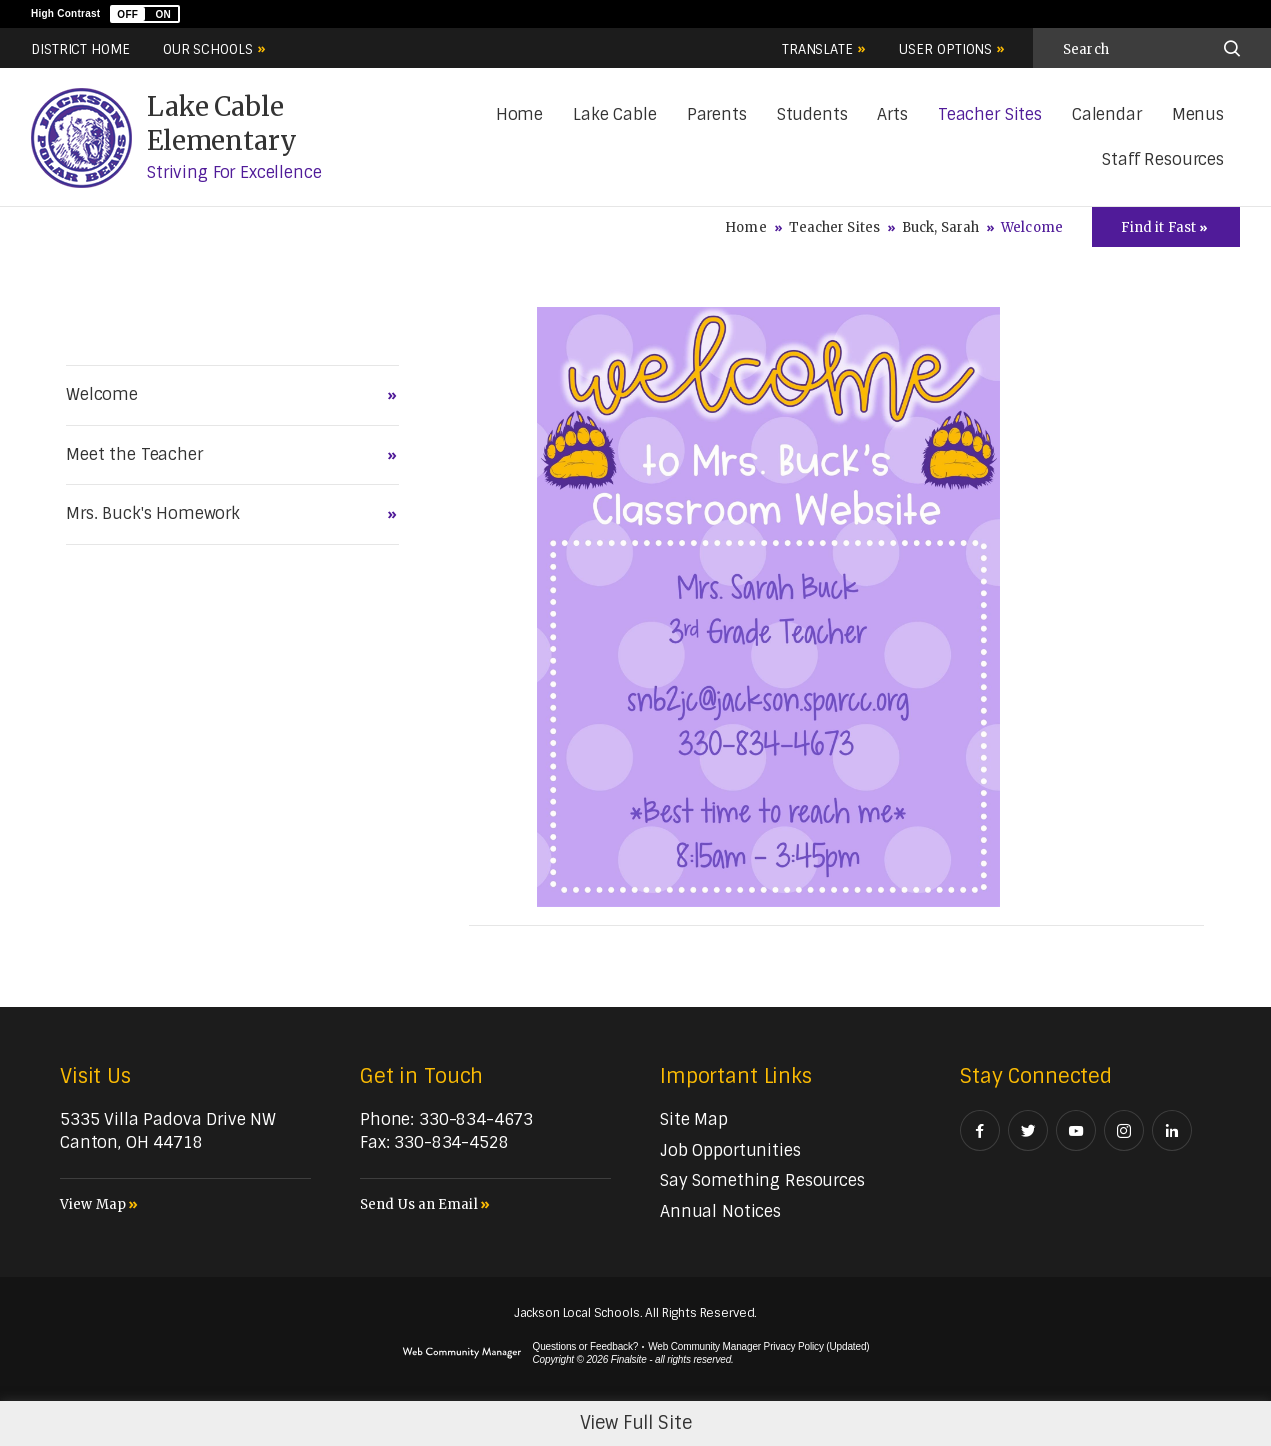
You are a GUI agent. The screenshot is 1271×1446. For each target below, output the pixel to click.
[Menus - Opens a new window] (1198, 115)
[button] (145, 14)
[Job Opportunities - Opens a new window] (730, 1150)
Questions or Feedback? (586, 1346)
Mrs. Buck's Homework (153, 513)
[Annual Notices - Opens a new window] (720, 1211)
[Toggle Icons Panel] (1166, 227)
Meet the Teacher (134, 454)
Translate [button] (817, 49)
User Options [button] (945, 49)
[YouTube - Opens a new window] (1076, 1130)
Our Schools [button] (208, 49)
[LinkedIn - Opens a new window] (1172, 1130)
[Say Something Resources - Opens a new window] (762, 1180)
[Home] (519, 115)
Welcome (102, 394)
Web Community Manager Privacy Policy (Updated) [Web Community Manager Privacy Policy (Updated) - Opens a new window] (758, 1346)
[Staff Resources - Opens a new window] (1163, 160)
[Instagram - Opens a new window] (1124, 1130)
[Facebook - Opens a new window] (980, 1130)
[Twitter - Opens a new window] (1028, 1130)
